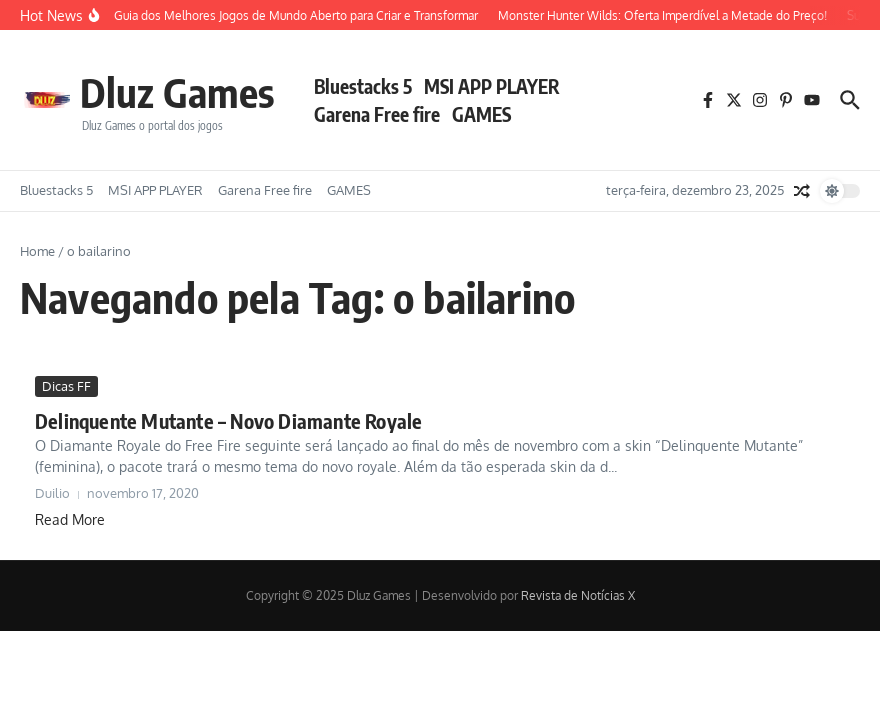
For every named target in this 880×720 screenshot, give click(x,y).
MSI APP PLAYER (492, 86)
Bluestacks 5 (363, 86)
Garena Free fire (377, 114)
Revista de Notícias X (578, 595)
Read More (70, 519)
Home (37, 251)
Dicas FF (66, 386)
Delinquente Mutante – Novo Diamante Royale (228, 420)
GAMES (481, 114)
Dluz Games (177, 92)
